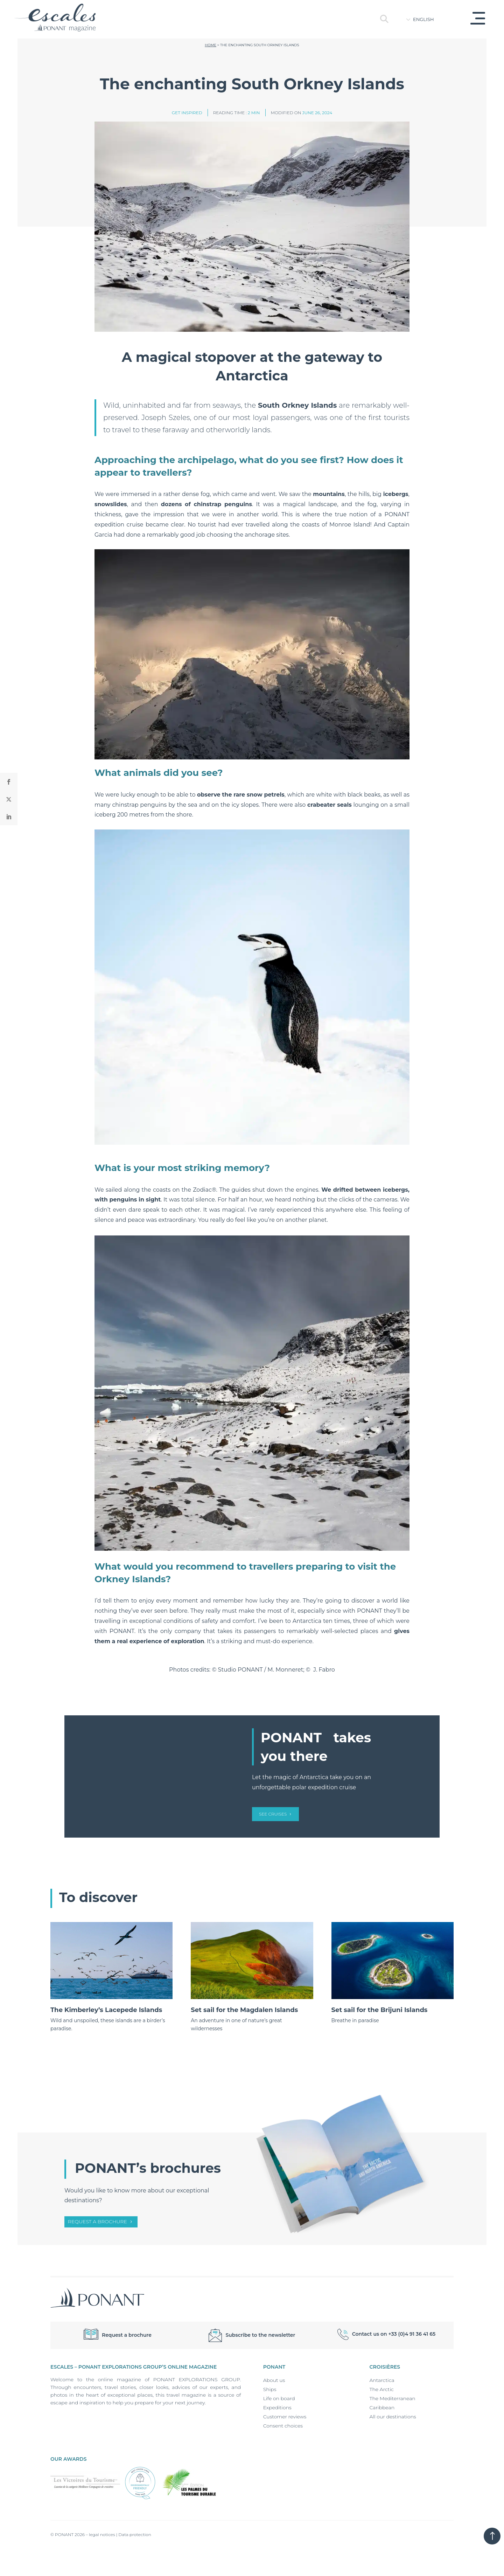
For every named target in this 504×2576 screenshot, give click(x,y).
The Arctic (382, 2389)
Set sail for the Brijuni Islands (379, 2010)
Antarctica (382, 2380)
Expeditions (277, 2407)
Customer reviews (285, 2416)
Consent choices (283, 2426)
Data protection (134, 2534)
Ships (269, 2389)
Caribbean (382, 2407)
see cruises (273, 1814)
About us (274, 2380)
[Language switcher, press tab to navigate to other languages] (429, 19)
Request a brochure (97, 2221)
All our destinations (393, 2416)
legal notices (102, 2534)
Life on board (279, 2398)
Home (210, 45)
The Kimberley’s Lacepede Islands (106, 2010)
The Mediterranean (392, 2398)
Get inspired (187, 112)
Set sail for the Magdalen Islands (244, 2010)
